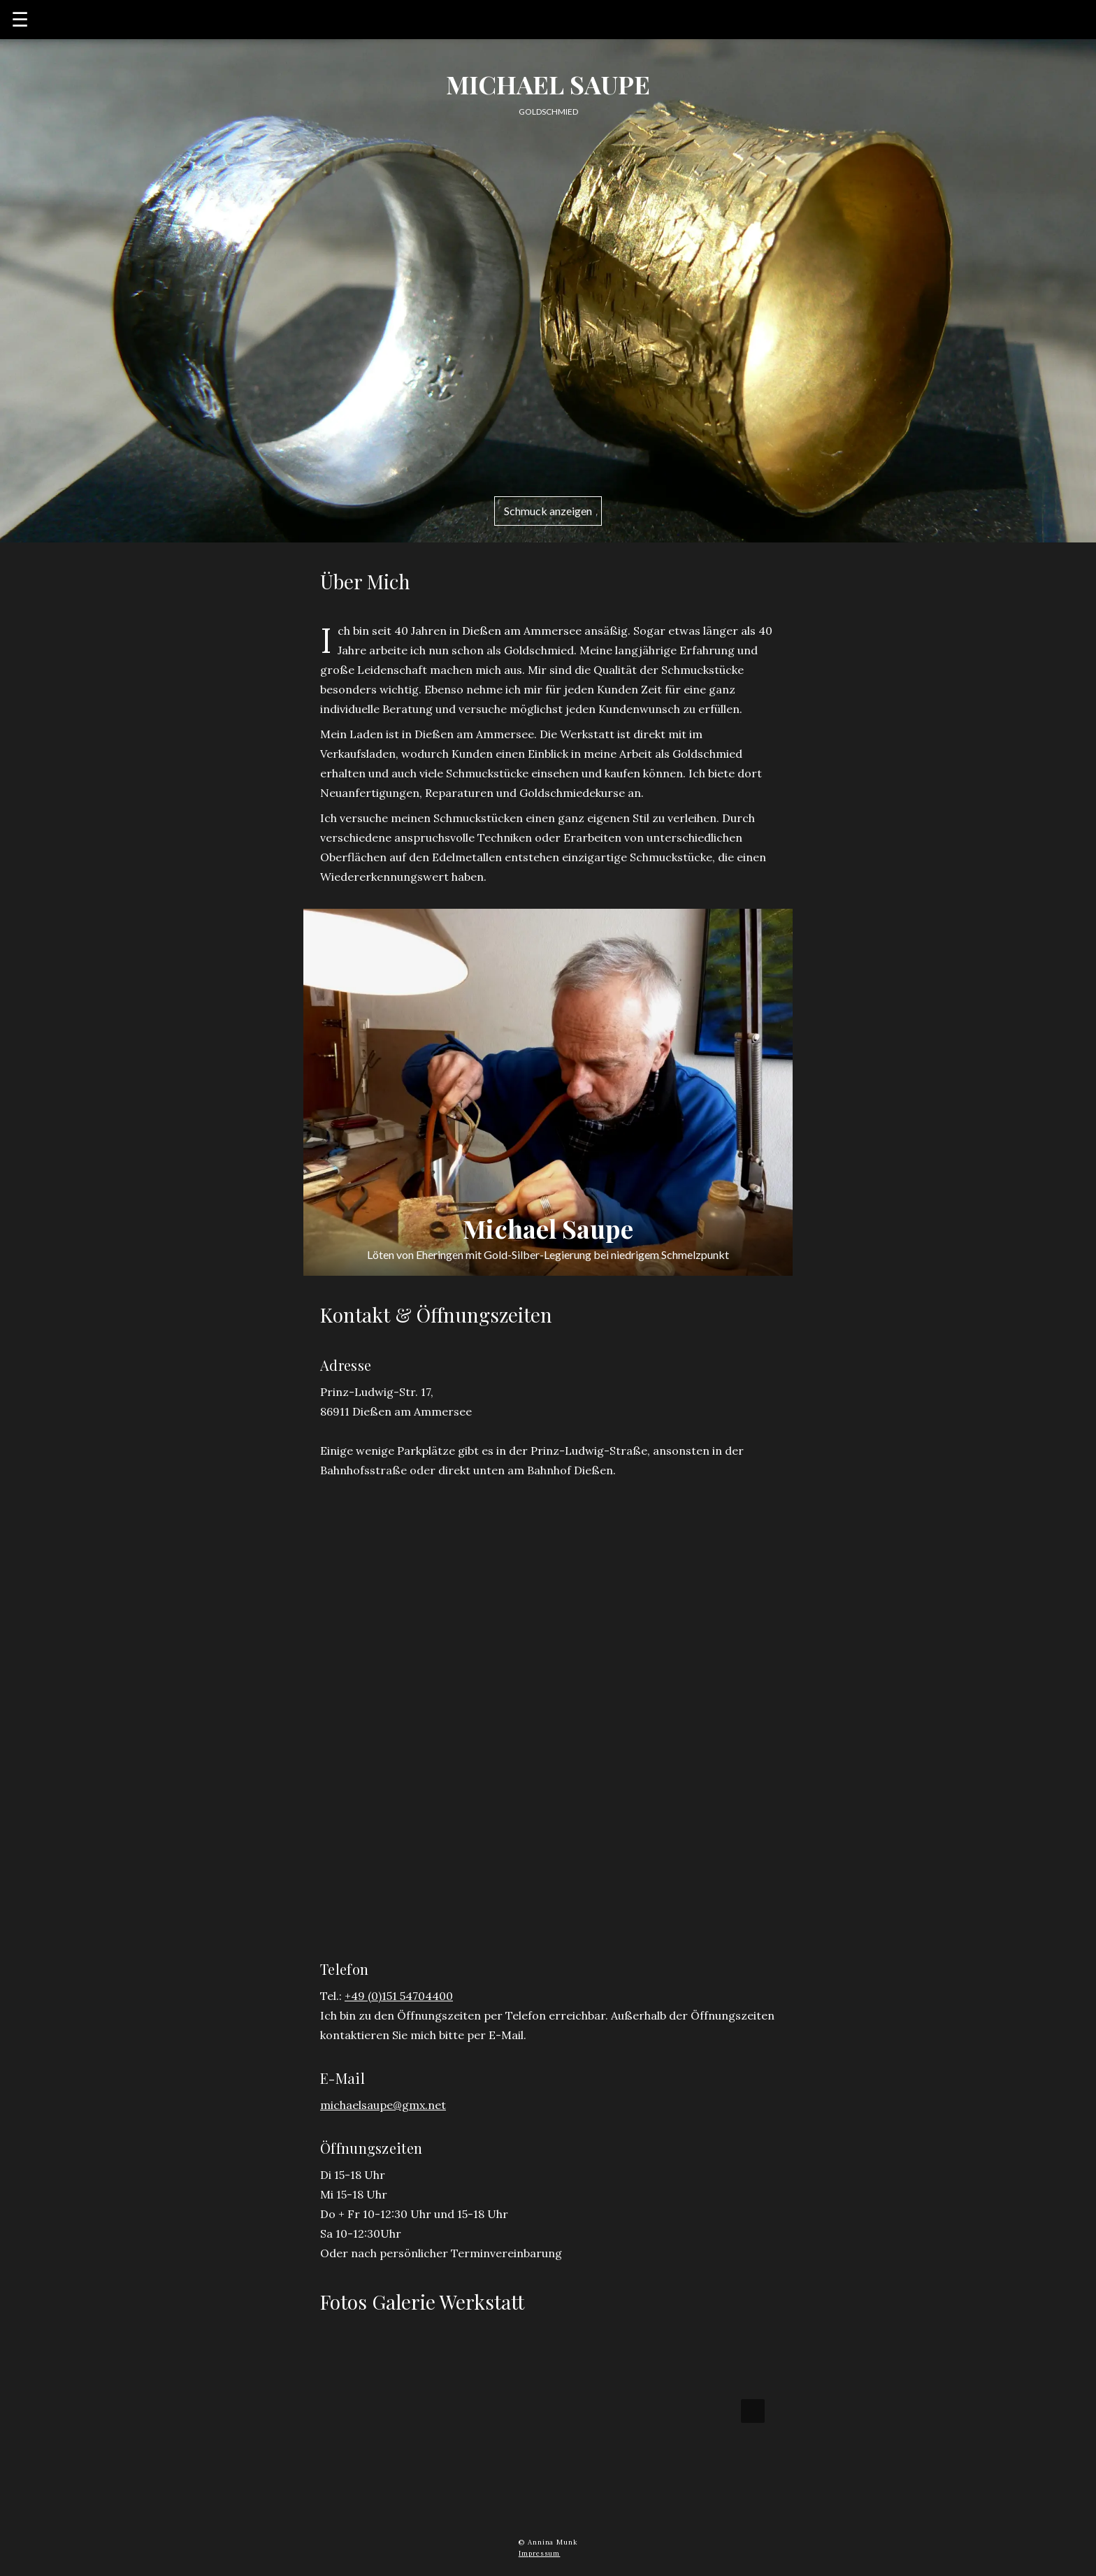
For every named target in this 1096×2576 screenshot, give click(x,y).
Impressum (540, 2553)
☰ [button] (20, 19)
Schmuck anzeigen (548, 510)
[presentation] (753, 2411)
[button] (425, 2411)
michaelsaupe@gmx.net (383, 2105)
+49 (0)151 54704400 (399, 1996)
